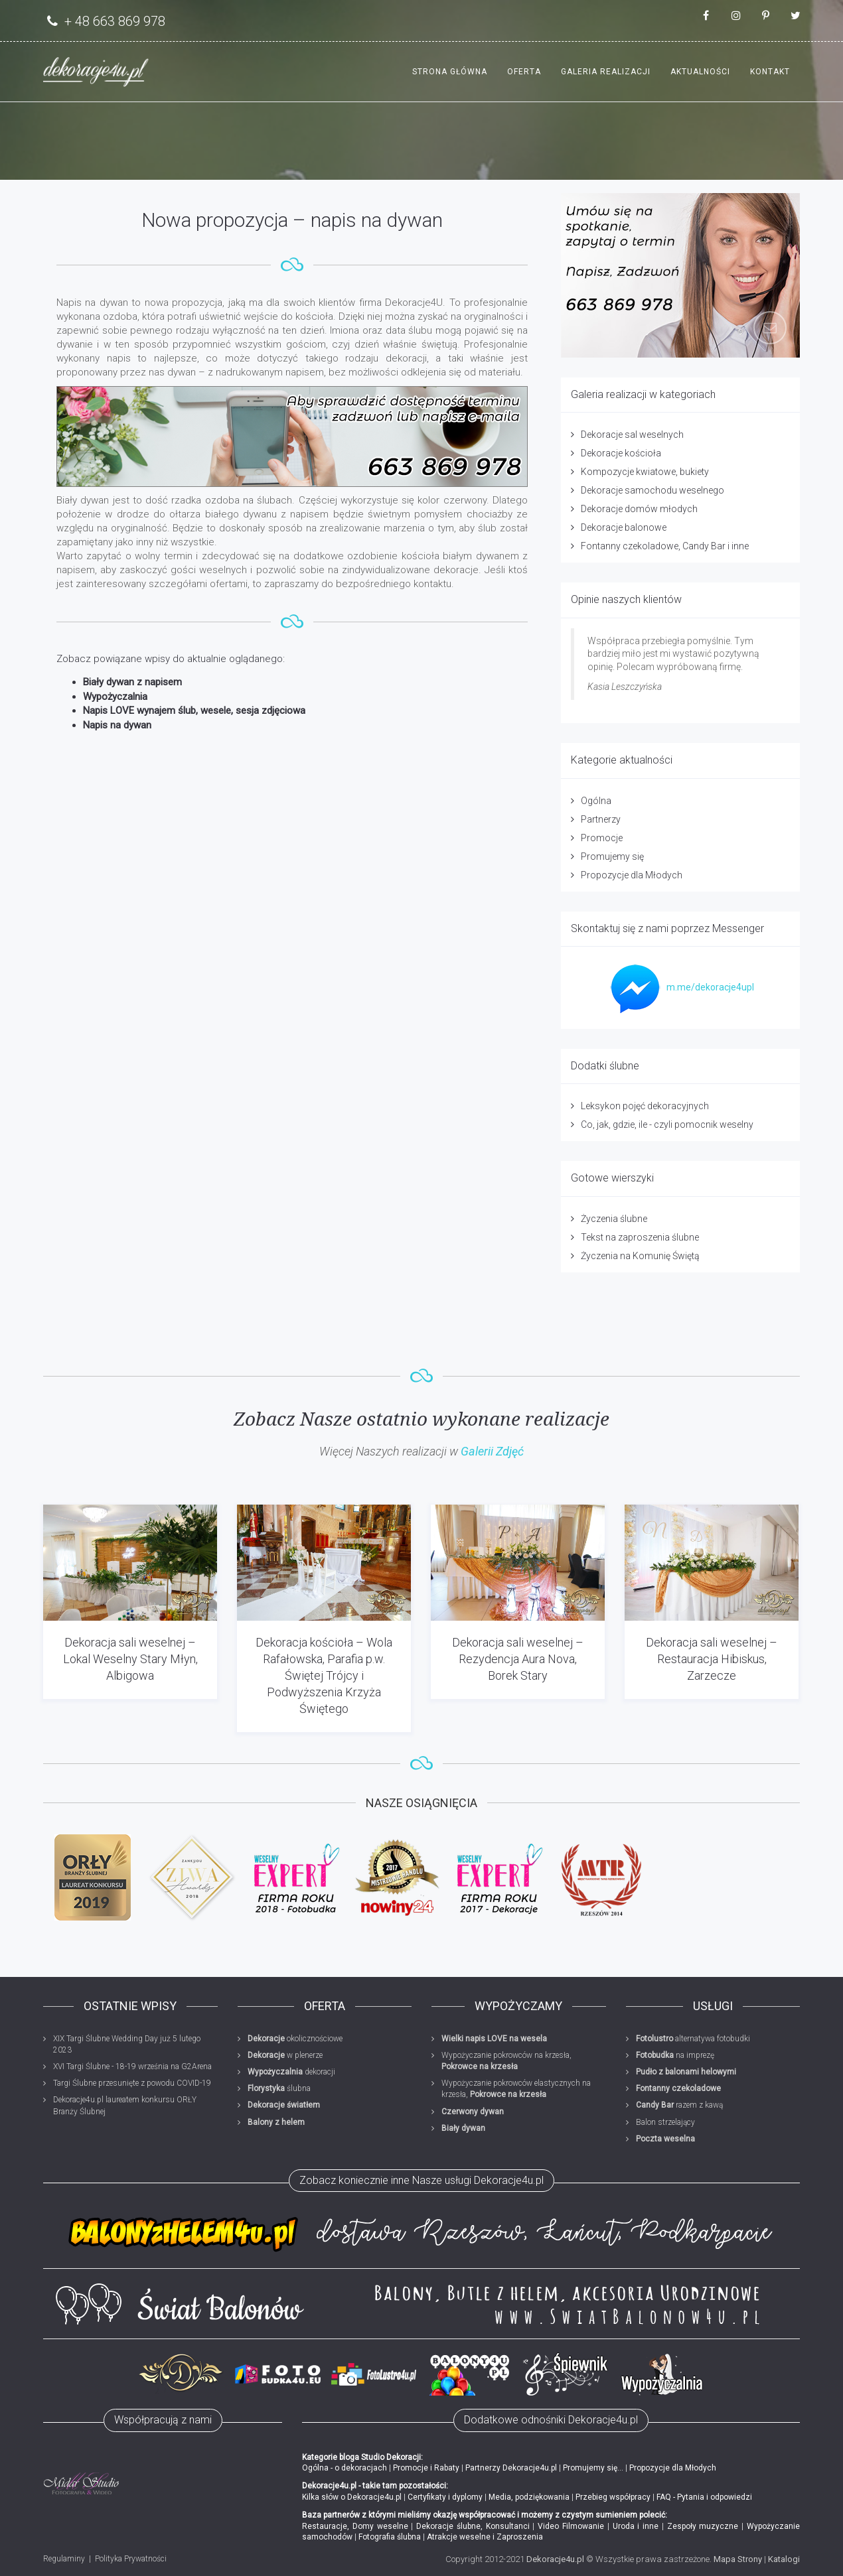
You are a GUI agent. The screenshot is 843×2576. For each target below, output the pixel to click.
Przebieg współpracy (613, 2497)
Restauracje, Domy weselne (355, 2526)
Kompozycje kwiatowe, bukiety (645, 471)
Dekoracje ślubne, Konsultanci (473, 2526)
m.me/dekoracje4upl (679, 987)
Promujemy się (612, 856)
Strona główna (449, 71)
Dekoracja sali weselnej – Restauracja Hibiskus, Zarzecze (711, 1658)
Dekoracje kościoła (621, 453)
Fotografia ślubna (389, 2537)
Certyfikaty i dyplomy (445, 2497)
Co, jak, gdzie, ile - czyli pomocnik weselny (667, 1124)
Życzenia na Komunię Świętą (640, 1256)
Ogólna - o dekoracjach (344, 2468)
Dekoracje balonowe (623, 527)
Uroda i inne (636, 2526)
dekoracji (291, 2071)
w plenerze (285, 2055)
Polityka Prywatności (131, 2558)
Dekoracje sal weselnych (632, 434)
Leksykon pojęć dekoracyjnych (645, 1106)
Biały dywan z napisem (132, 682)
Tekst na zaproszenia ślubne (640, 1237)
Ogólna (596, 800)
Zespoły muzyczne (703, 2526)
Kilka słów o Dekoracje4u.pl (352, 2497)
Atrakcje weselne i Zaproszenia (485, 2537)
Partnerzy (601, 819)
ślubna (279, 2088)
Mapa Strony (738, 2559)
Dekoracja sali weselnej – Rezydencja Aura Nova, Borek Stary (517, 1658)
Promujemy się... (593, 2468)
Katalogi (784, 2559)
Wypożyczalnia (115, 697)
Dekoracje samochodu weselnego (652, 490)
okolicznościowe (295, 2038)
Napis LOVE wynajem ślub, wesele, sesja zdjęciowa (194, 710)
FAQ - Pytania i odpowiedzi (704, 2497)
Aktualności (700, 71)
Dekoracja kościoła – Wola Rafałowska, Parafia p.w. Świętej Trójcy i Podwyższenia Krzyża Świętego (324, 1675)
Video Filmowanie (571, 2526)
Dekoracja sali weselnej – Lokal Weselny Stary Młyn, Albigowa (130, 1658)
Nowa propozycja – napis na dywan (292, 220)
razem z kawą (679, 2105)
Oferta (524, 71)
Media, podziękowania (529, 2497)
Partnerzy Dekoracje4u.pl (511, 2468)
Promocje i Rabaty (426, 2468)
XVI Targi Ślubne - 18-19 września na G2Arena (132, 2066)
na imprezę (675, 2055)
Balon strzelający (665, 2122)
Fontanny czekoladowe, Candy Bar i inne (665, 546)
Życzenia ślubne (614, 1218)
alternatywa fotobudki (693, 2038)
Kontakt (770, 71)
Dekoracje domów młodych (639, 509)
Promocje (602, 838)
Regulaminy (64, 2558)
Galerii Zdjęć (492, 1451)
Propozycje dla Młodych (631, 875)
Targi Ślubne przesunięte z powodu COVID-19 (132, 2083)
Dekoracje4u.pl (555, 2559)
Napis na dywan (117, 725)
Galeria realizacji (606, 71)
